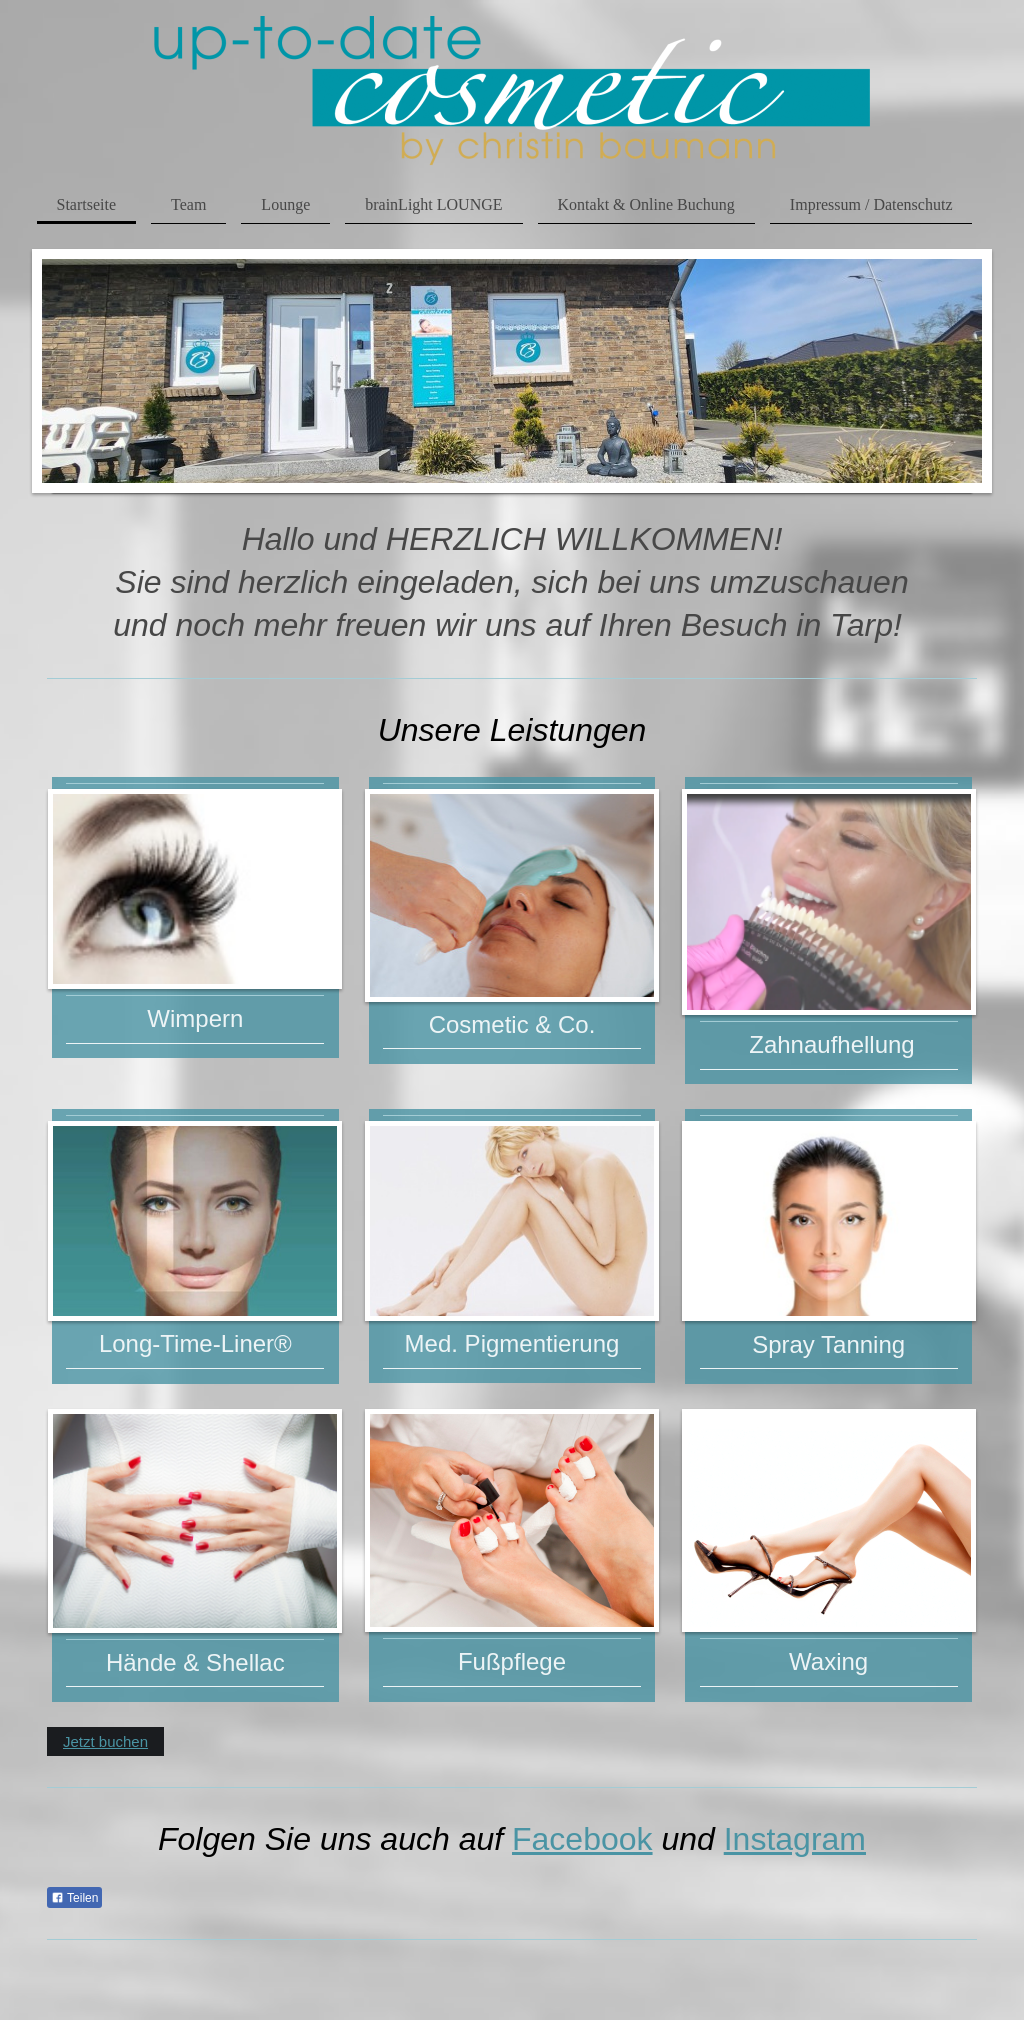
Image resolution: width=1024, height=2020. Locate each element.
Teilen (74, 1898)
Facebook (582, 1839)
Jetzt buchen (105, 1741)
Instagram (795, 1839)
